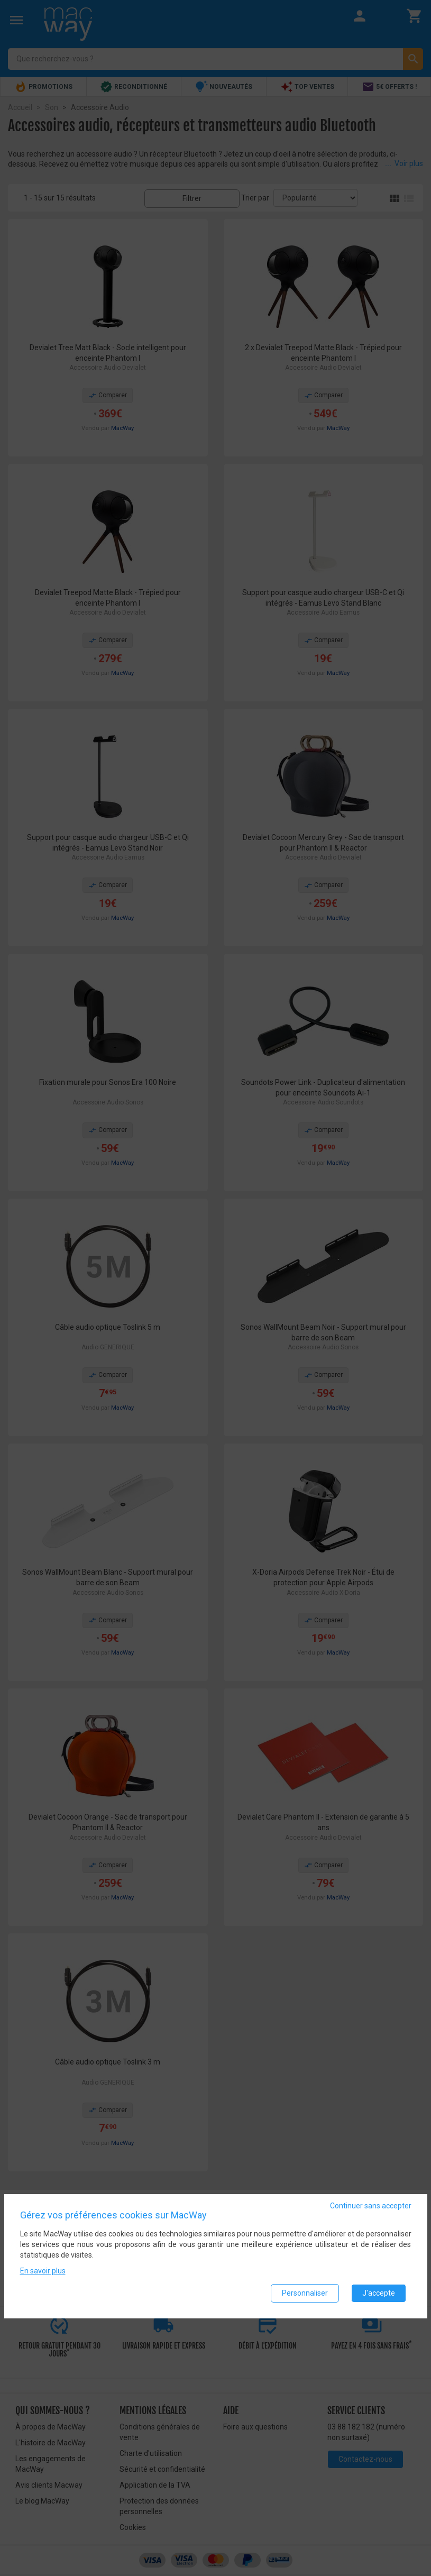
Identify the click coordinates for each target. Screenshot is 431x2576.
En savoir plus (43, 2271)
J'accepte (378, 2293)
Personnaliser (305, 2293)
